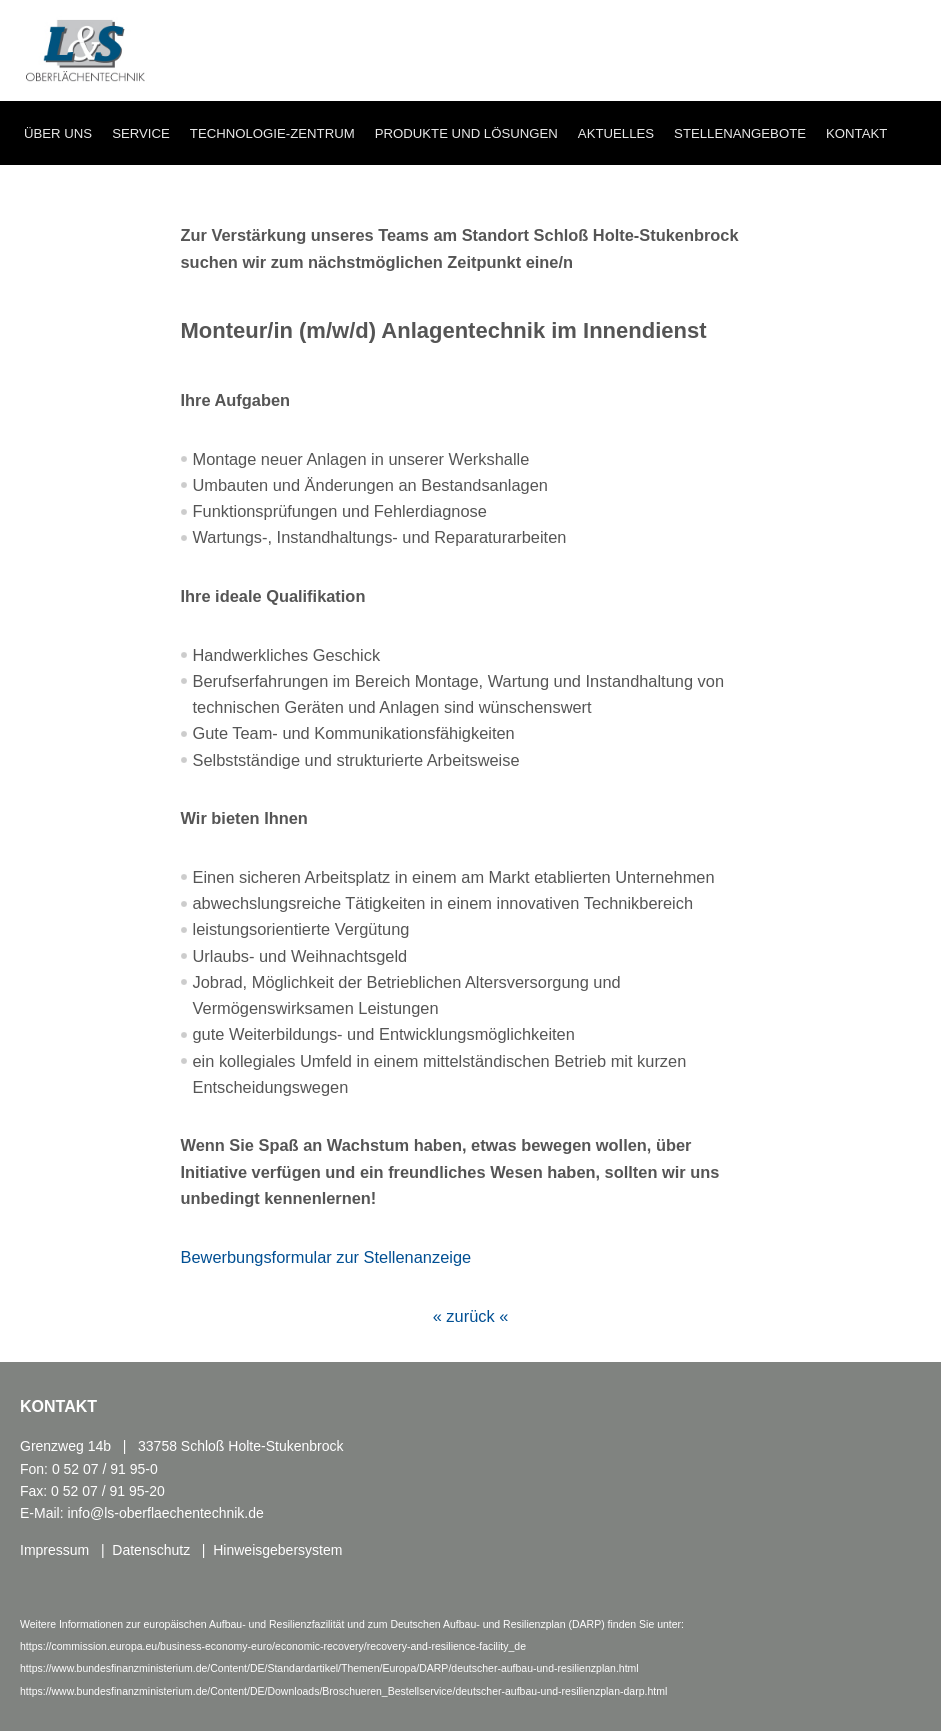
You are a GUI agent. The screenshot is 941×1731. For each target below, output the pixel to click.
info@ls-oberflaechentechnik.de (165, 1513)
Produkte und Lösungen (466, 133)
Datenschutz (151, 1550)
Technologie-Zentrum (272, 133)
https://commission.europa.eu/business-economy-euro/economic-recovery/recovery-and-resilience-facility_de (273, 1646)
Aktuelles (616, 133)
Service (141, 133)
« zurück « (471, 1316)
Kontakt (856, 133)
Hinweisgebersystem (277, 1550)
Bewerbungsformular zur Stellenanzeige (326, 1257)
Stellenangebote (740, 133)
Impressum (54, 1550)
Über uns (58, 133)
